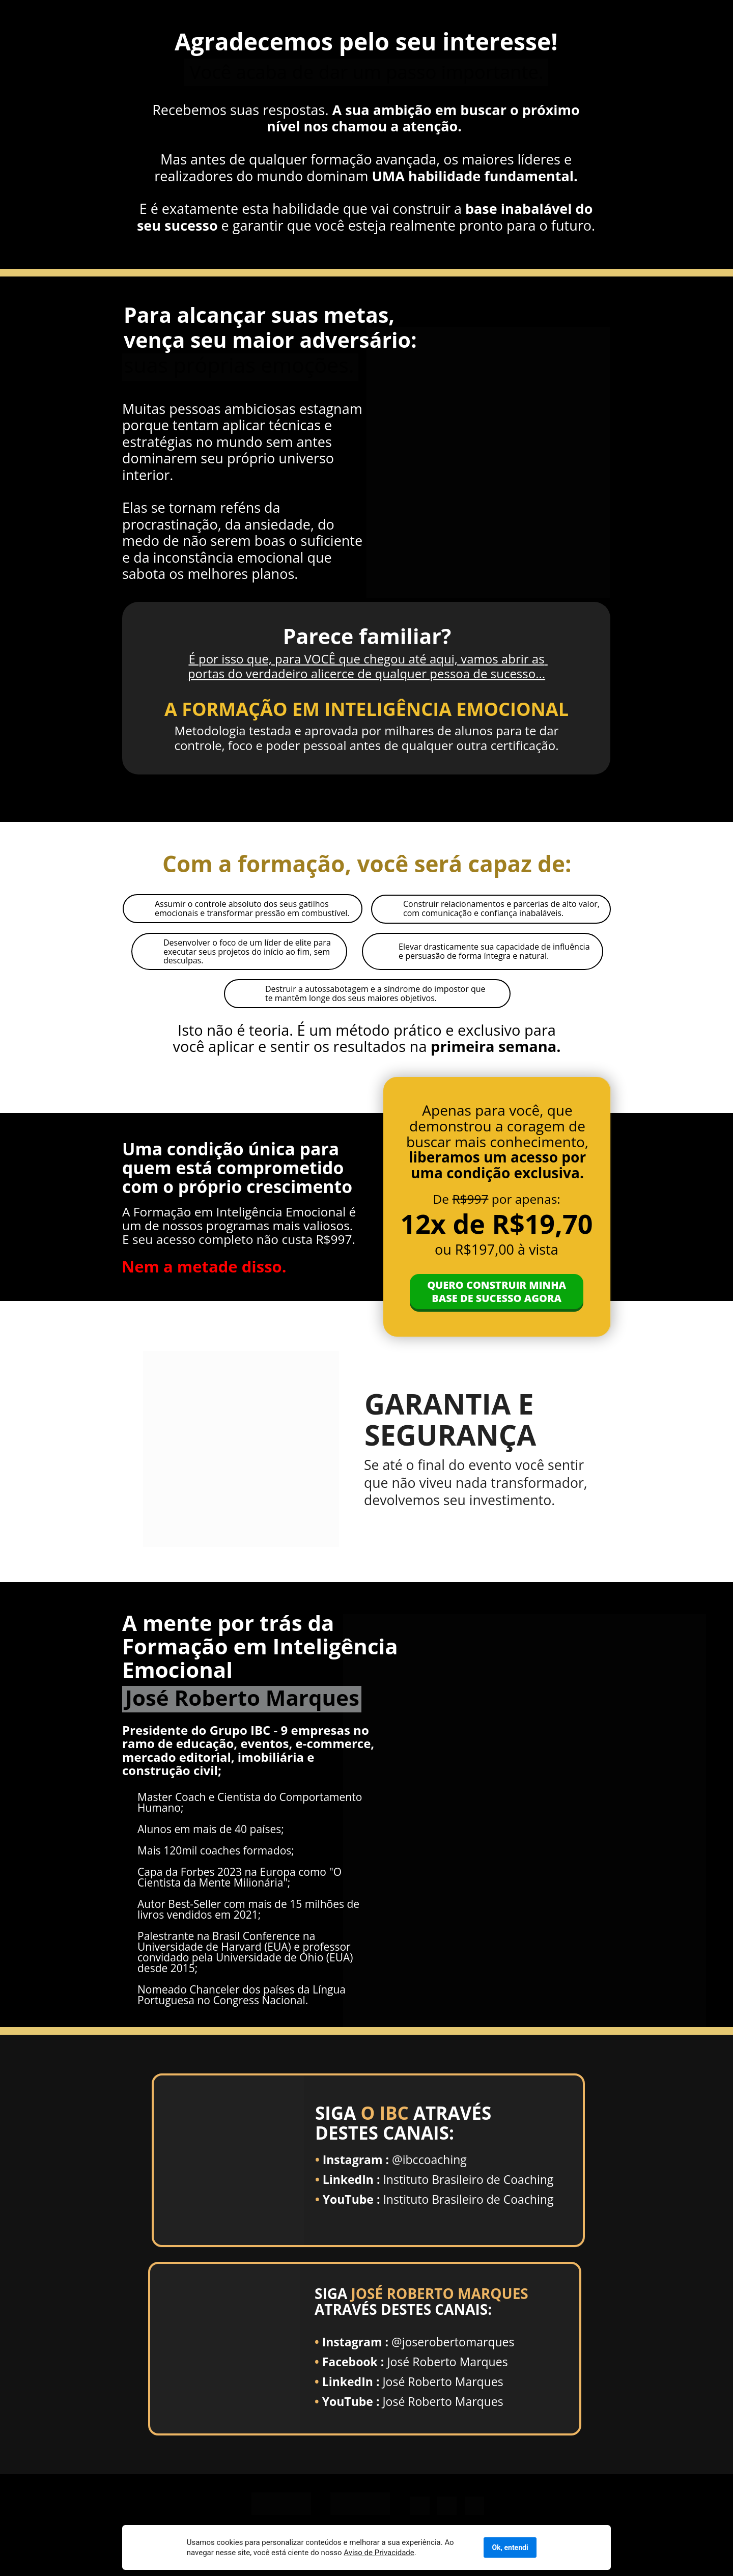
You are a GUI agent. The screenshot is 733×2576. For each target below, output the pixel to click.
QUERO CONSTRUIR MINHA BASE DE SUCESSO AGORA (496, 1291)
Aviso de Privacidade (231, 2552)
